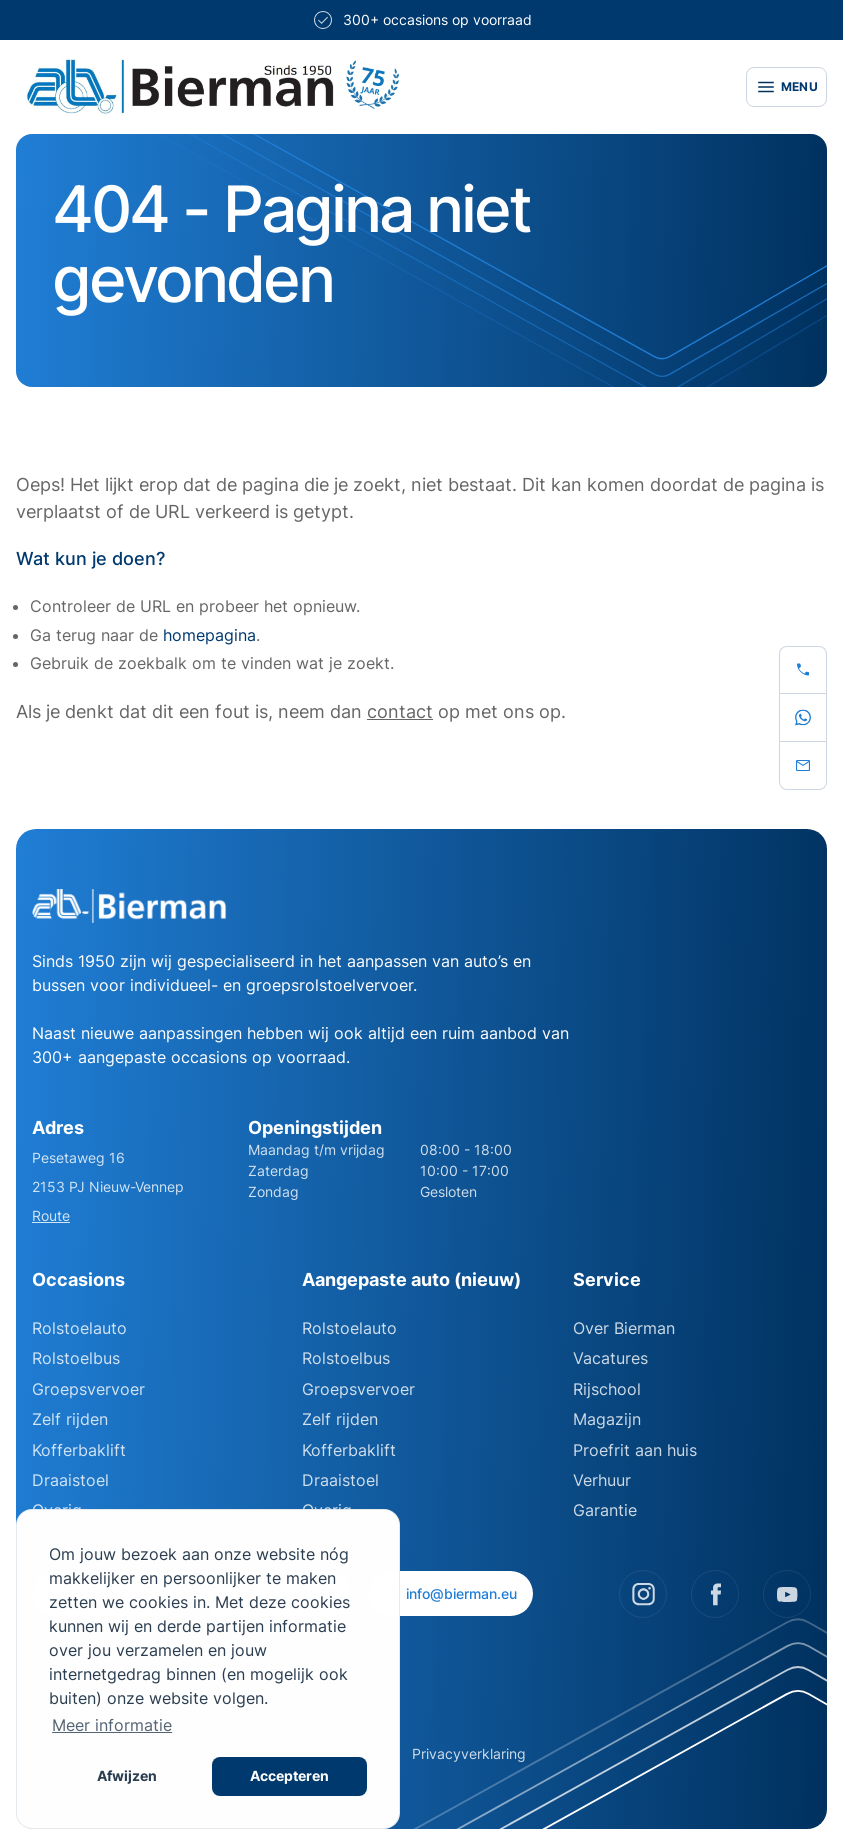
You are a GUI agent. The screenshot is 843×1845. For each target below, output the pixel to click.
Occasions (78, 1279)
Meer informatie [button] (112, 1725)
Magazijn (607, 1419)
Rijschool (607, 1389)
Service (607, 1279)
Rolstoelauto (79, 1328)
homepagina (209, 635)
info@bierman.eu (450, 1593)
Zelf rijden (70, 1419)
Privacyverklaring (469, 1753)
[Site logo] (369, 87)
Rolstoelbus (76, 1358)
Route (51, 1215)
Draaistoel (70, 1480)
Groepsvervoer (88, 1389)
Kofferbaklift (79, 1450)
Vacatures (610, 1358)
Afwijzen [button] (127, 1775)
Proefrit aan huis (635, 1450)
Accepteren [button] (289, 1775)
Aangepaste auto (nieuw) (411, 1279)
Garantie (605, 1510)
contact (400, 711)
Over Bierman (624, 1328)
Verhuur (602, 1480)
